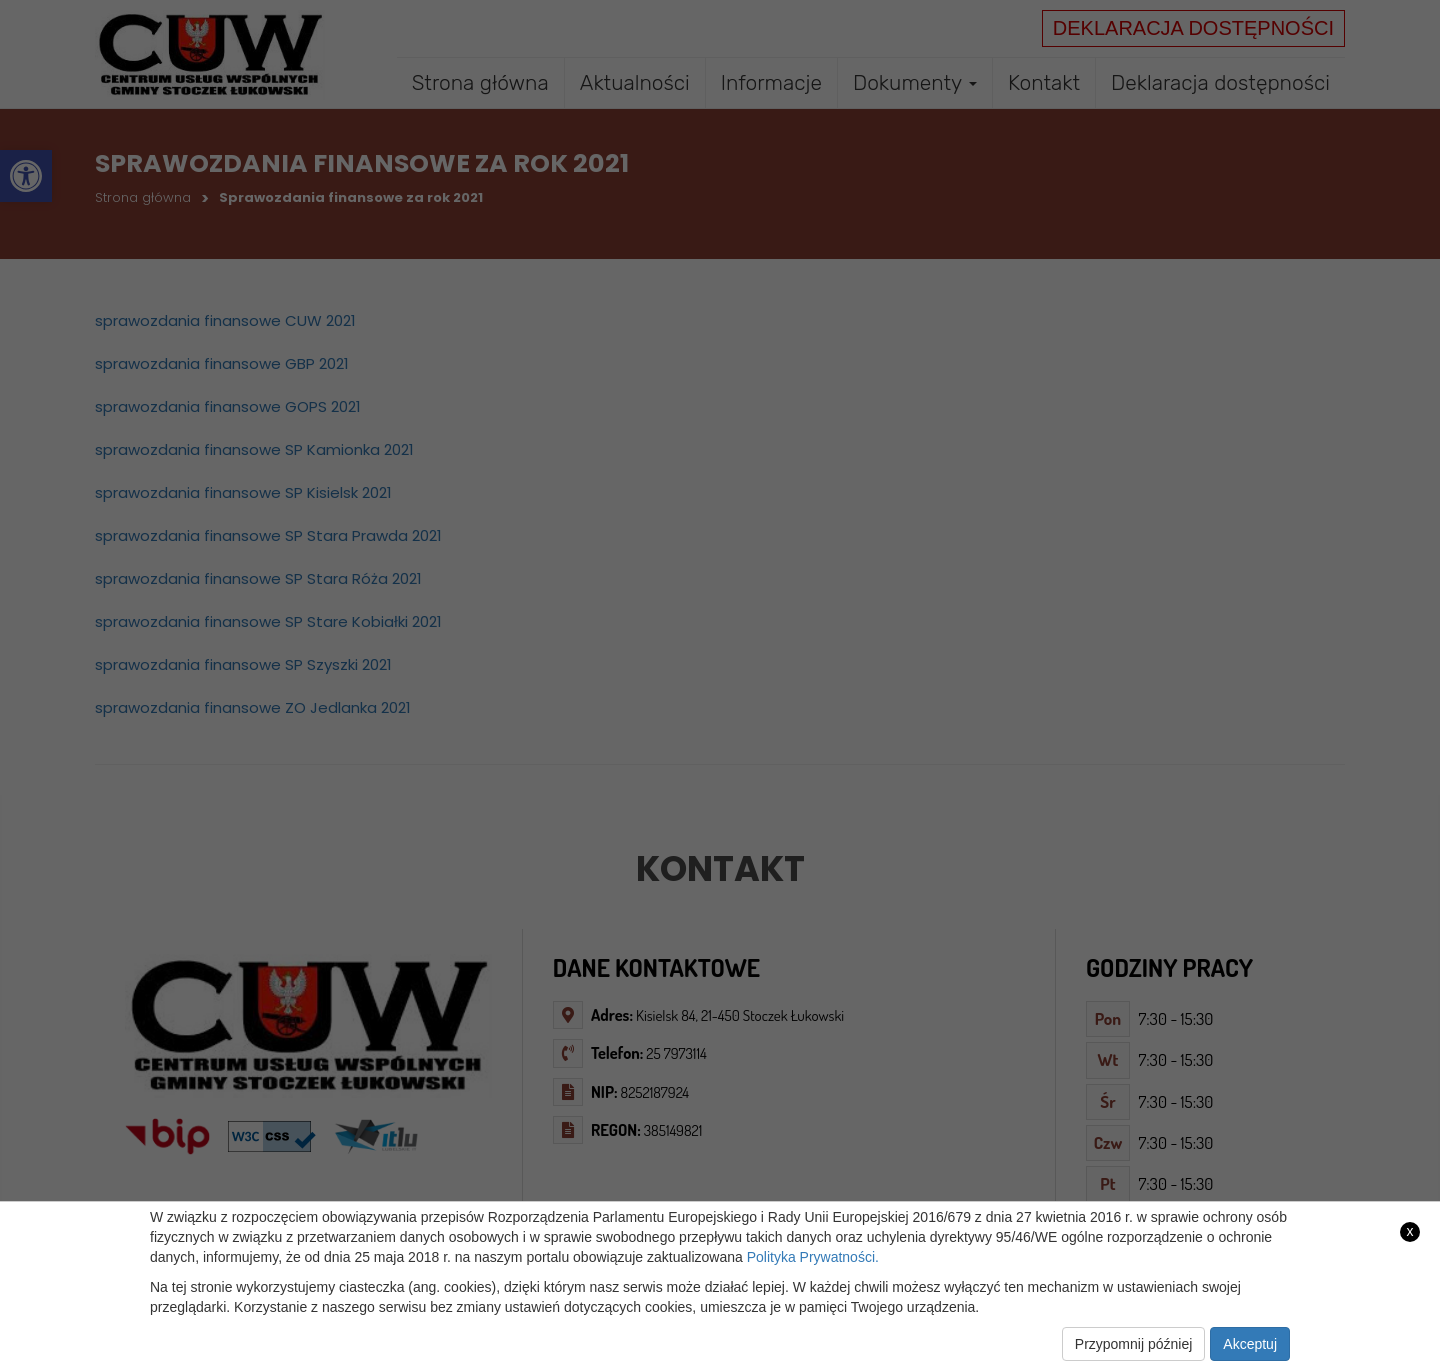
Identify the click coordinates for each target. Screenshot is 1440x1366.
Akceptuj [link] (1250, 1344)
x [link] (1410, 1231)
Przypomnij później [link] (1134, 1344)
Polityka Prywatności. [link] (813, 1257)
